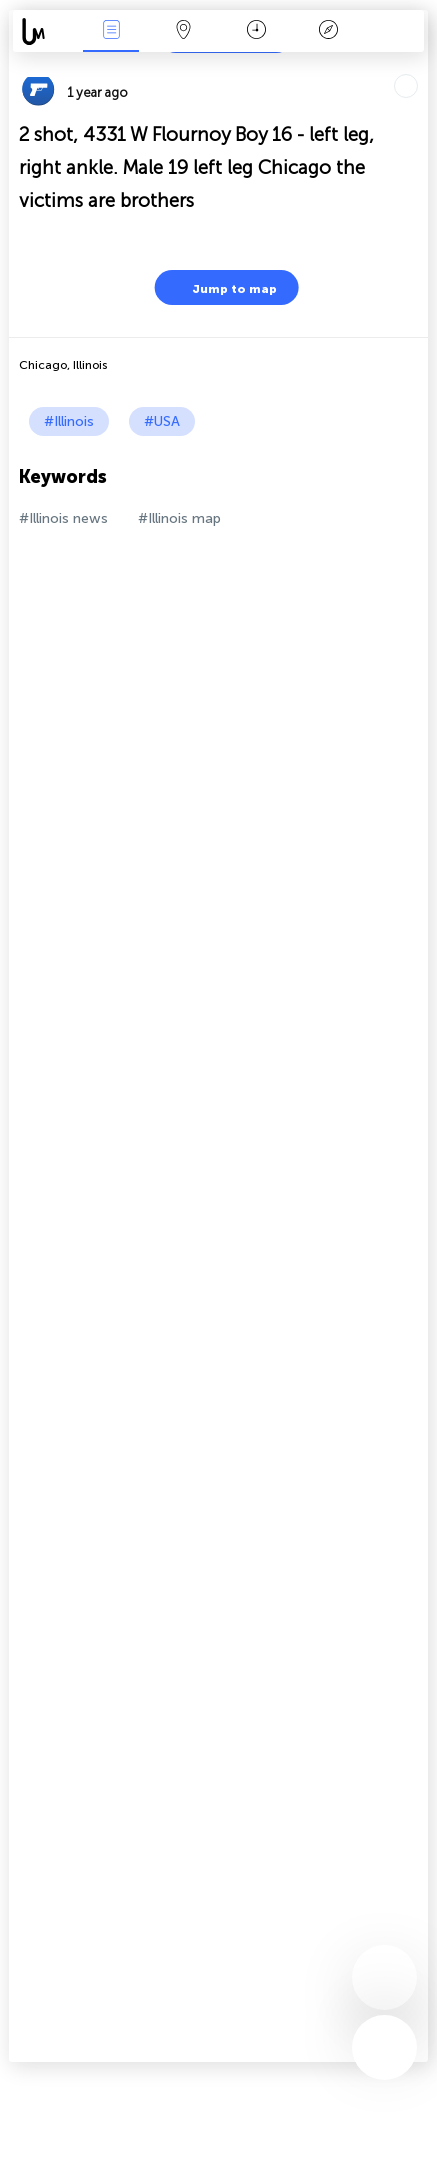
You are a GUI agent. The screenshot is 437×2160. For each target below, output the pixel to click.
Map (184, 31)
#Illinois (69, 421)
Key (329, 31)
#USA (162, 421)
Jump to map (222, 287)
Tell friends (419, 65)
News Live (111, 31)
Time (256, 31)
